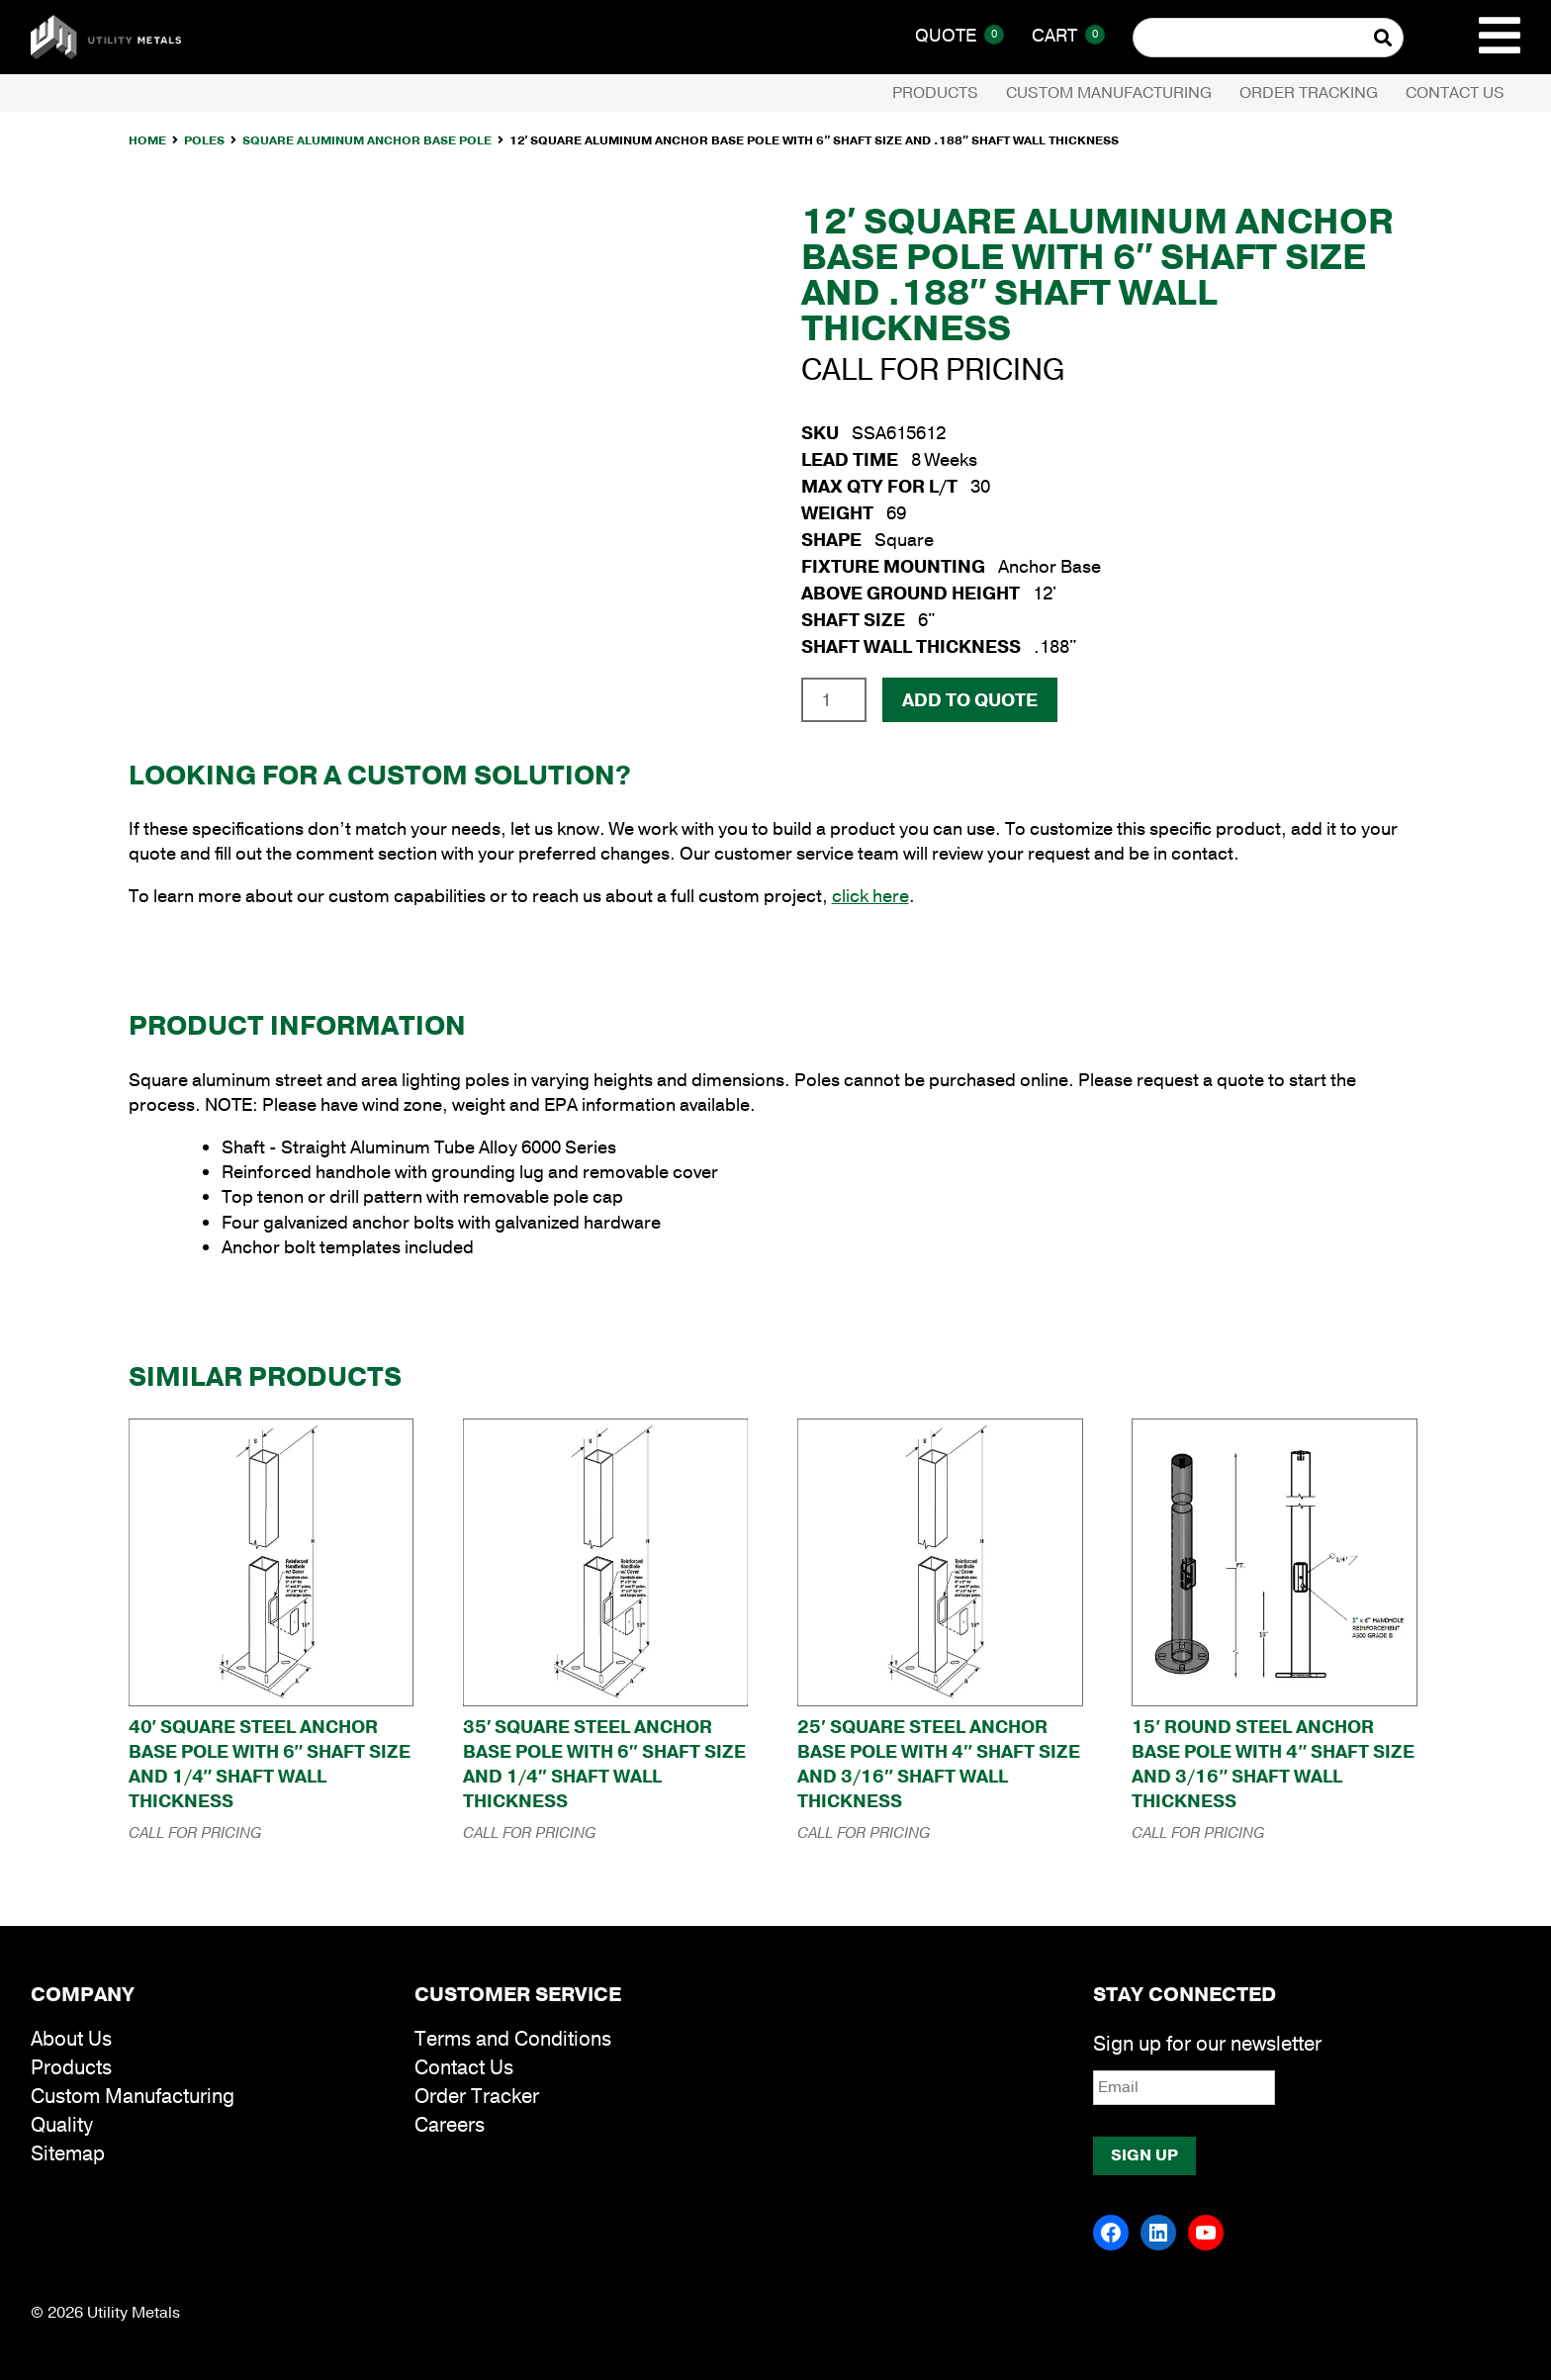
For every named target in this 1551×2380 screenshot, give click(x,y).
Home (147, 140)
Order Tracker (476, 2096)
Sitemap (68, 2154)
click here (870, 896)
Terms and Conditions (512, 2039)
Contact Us (1455, 93)
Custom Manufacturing (1109, 93)
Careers (449, 2125)
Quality (62, 2125)
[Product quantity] (833, 699)
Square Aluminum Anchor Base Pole (367, 140)
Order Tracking (1308, 93)
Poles (204, 140)
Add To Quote (970, 700)
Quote (959, 35)
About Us (71, 2039)
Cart (1068, 35)
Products (935, 93)
